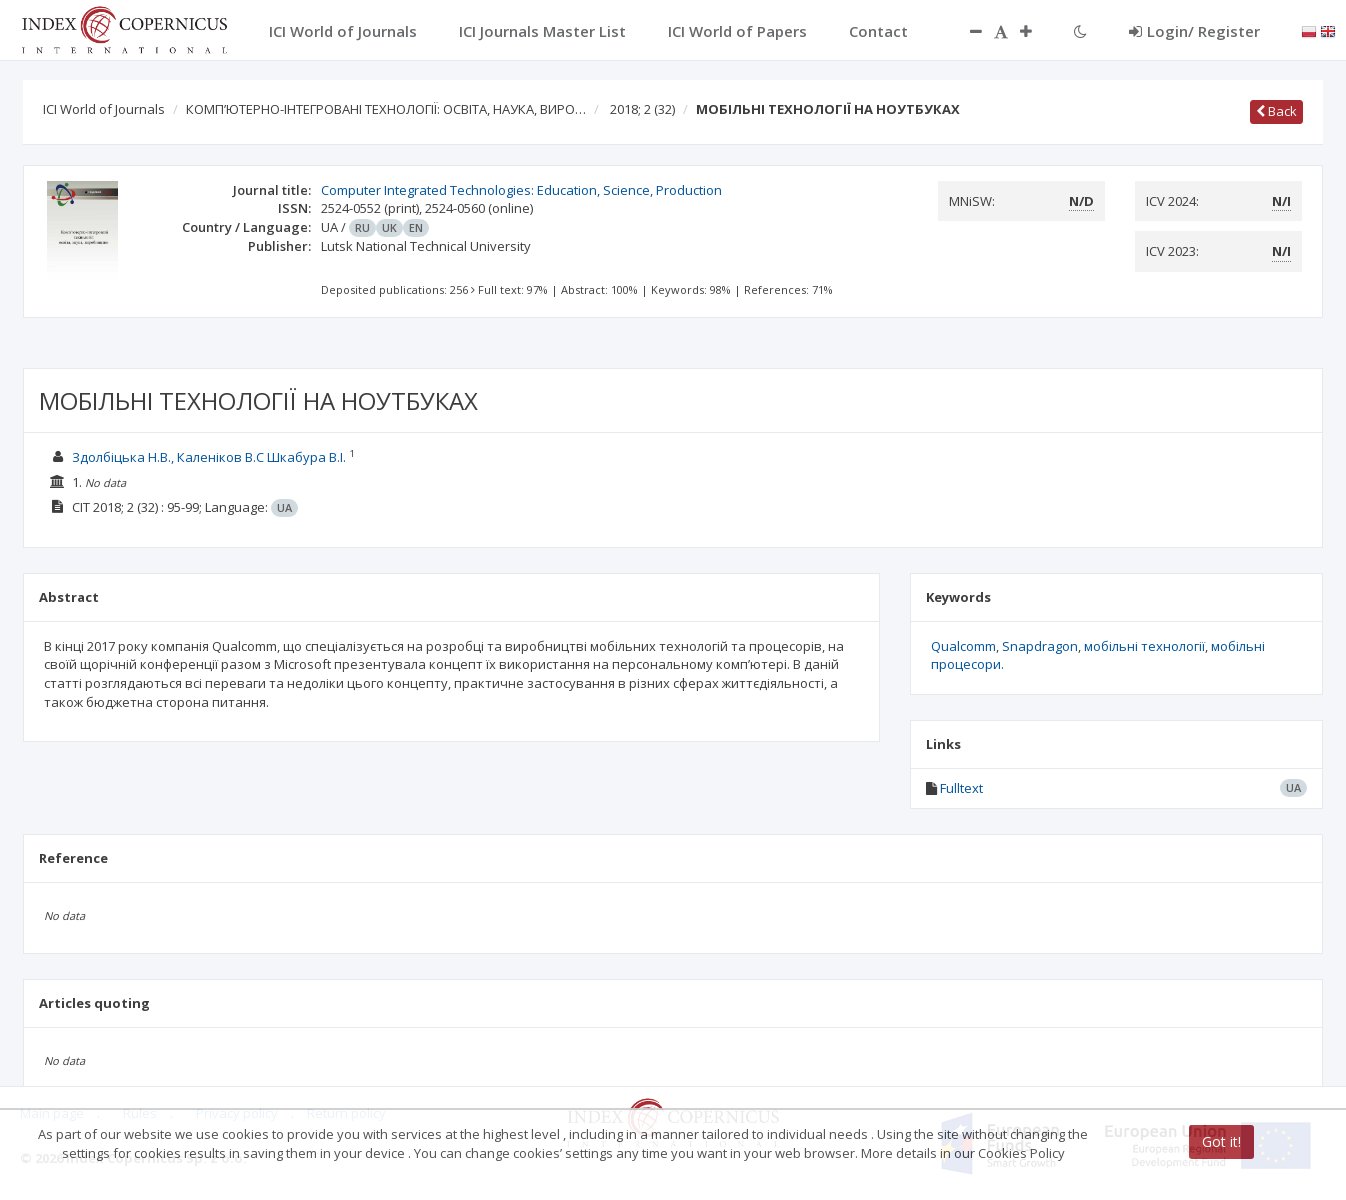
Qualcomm (963, 646)
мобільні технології (1144, 646)
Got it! (1221, 1141)
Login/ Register (1194, 31)
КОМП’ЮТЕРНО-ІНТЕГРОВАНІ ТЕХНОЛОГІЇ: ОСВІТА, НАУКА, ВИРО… (386, 109)
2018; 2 (642, 109)
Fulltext (961, 788)
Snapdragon (1040, 646)
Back (1276, 111)
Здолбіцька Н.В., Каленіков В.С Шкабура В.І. (209, 457)
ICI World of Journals (104, 109)
